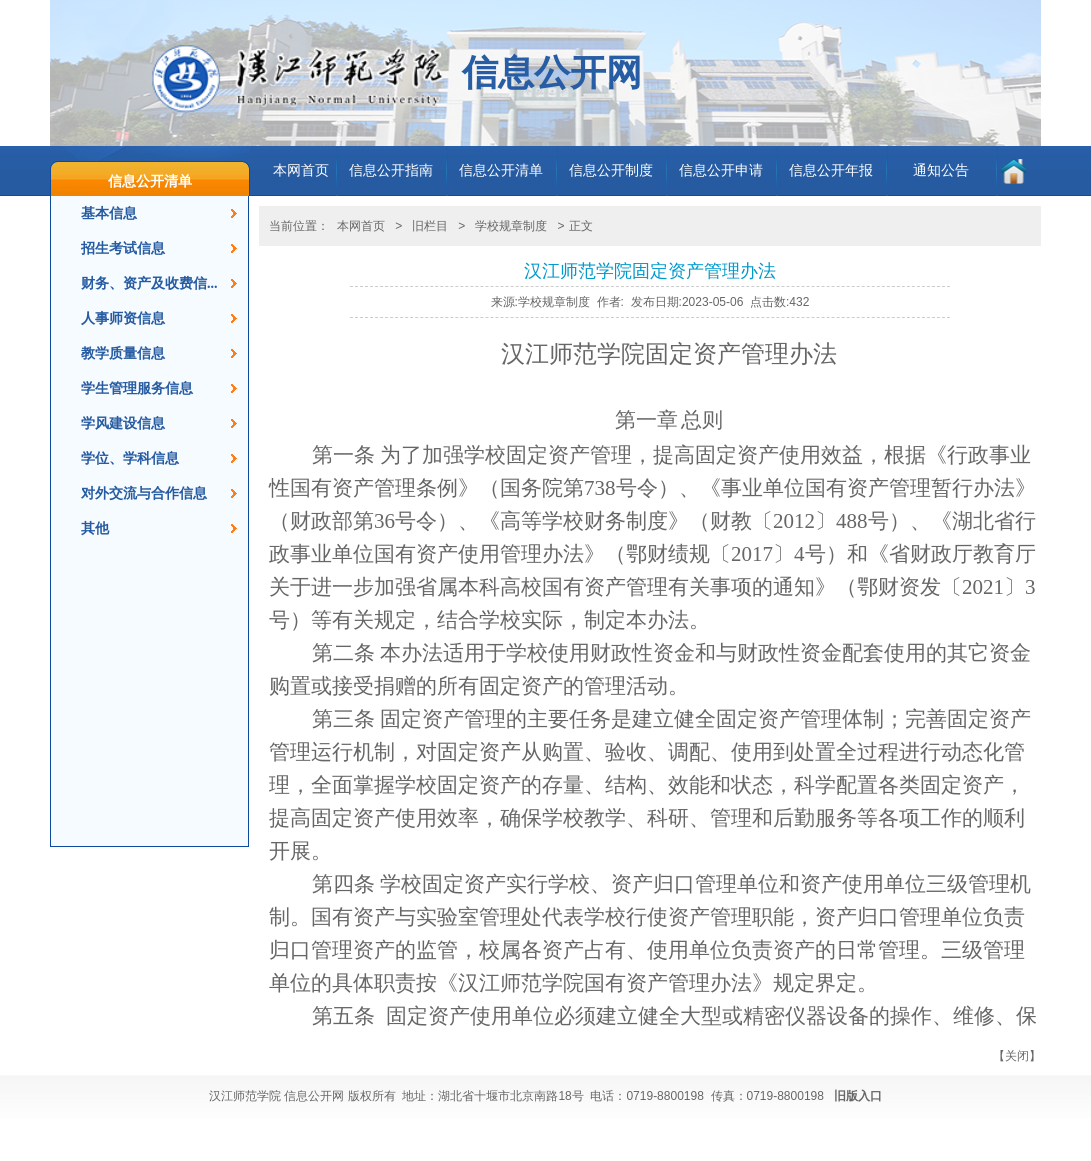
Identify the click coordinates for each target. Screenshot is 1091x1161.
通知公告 (941, 170)
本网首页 (301, 170)
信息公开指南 (391, 170)
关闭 (1017, 1056)
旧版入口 (858, 1096)
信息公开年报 (831, 170)
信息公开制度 (611, 170)
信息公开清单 (150, 181)
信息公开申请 (721, 170)
